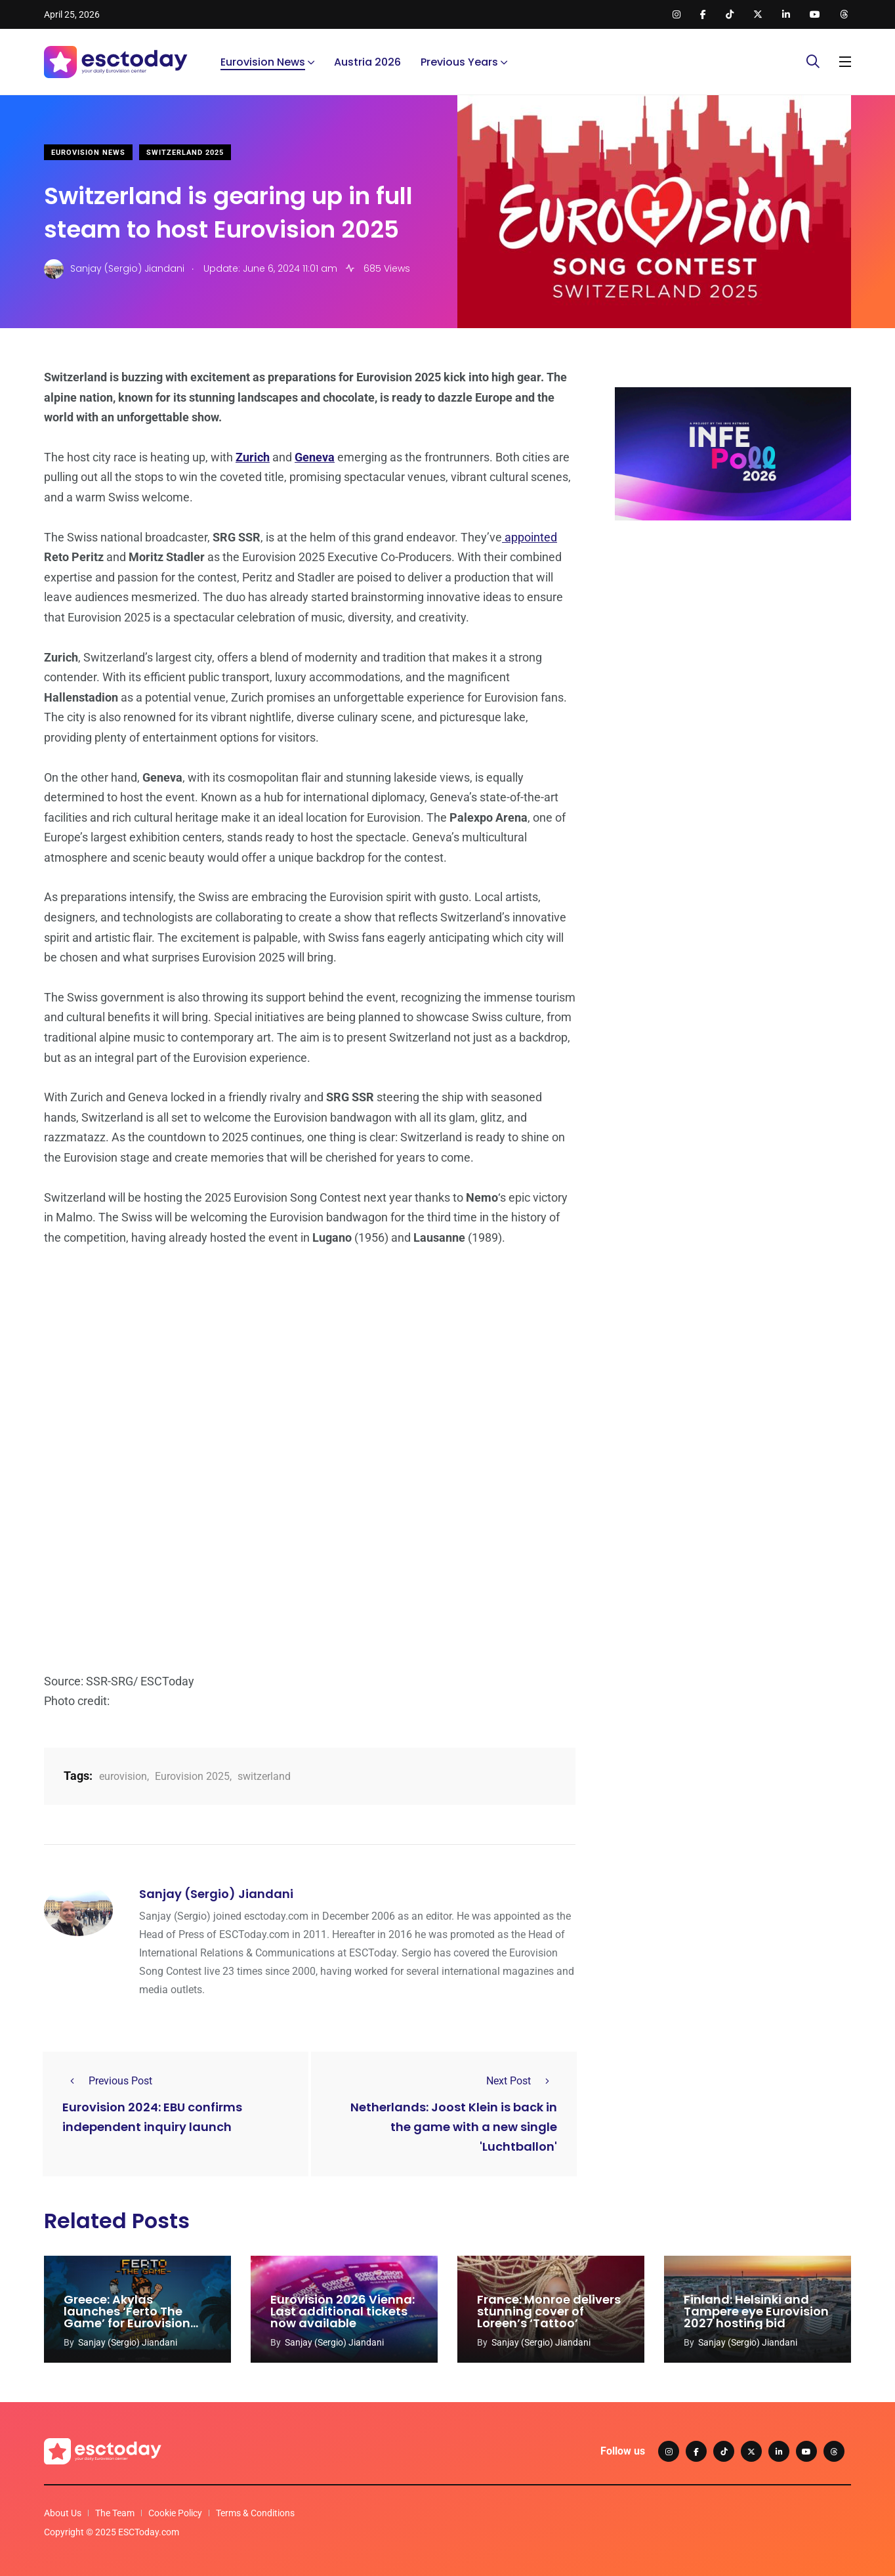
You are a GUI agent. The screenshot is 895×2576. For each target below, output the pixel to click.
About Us (62, 2513)
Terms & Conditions (255, 2513)
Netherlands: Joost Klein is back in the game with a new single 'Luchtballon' (453, 2127)
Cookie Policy (175, 2513)
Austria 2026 (367, 62)
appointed (529, 537)
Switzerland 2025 (185, 152)
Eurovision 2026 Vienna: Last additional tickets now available (342, 2311)
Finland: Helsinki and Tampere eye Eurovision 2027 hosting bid (756, 2311)
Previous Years (459, 62)
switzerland (264, 1776)
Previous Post (107, 2081)
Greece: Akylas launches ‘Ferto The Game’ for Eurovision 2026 (127, 2317)
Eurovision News (262, 62)
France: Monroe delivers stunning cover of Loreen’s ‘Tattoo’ (549, 2311)
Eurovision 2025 (192, 1776)
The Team (115, 2513)
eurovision (123, 1776)
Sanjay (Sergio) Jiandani (216, 1894)
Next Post (521, 2081)
